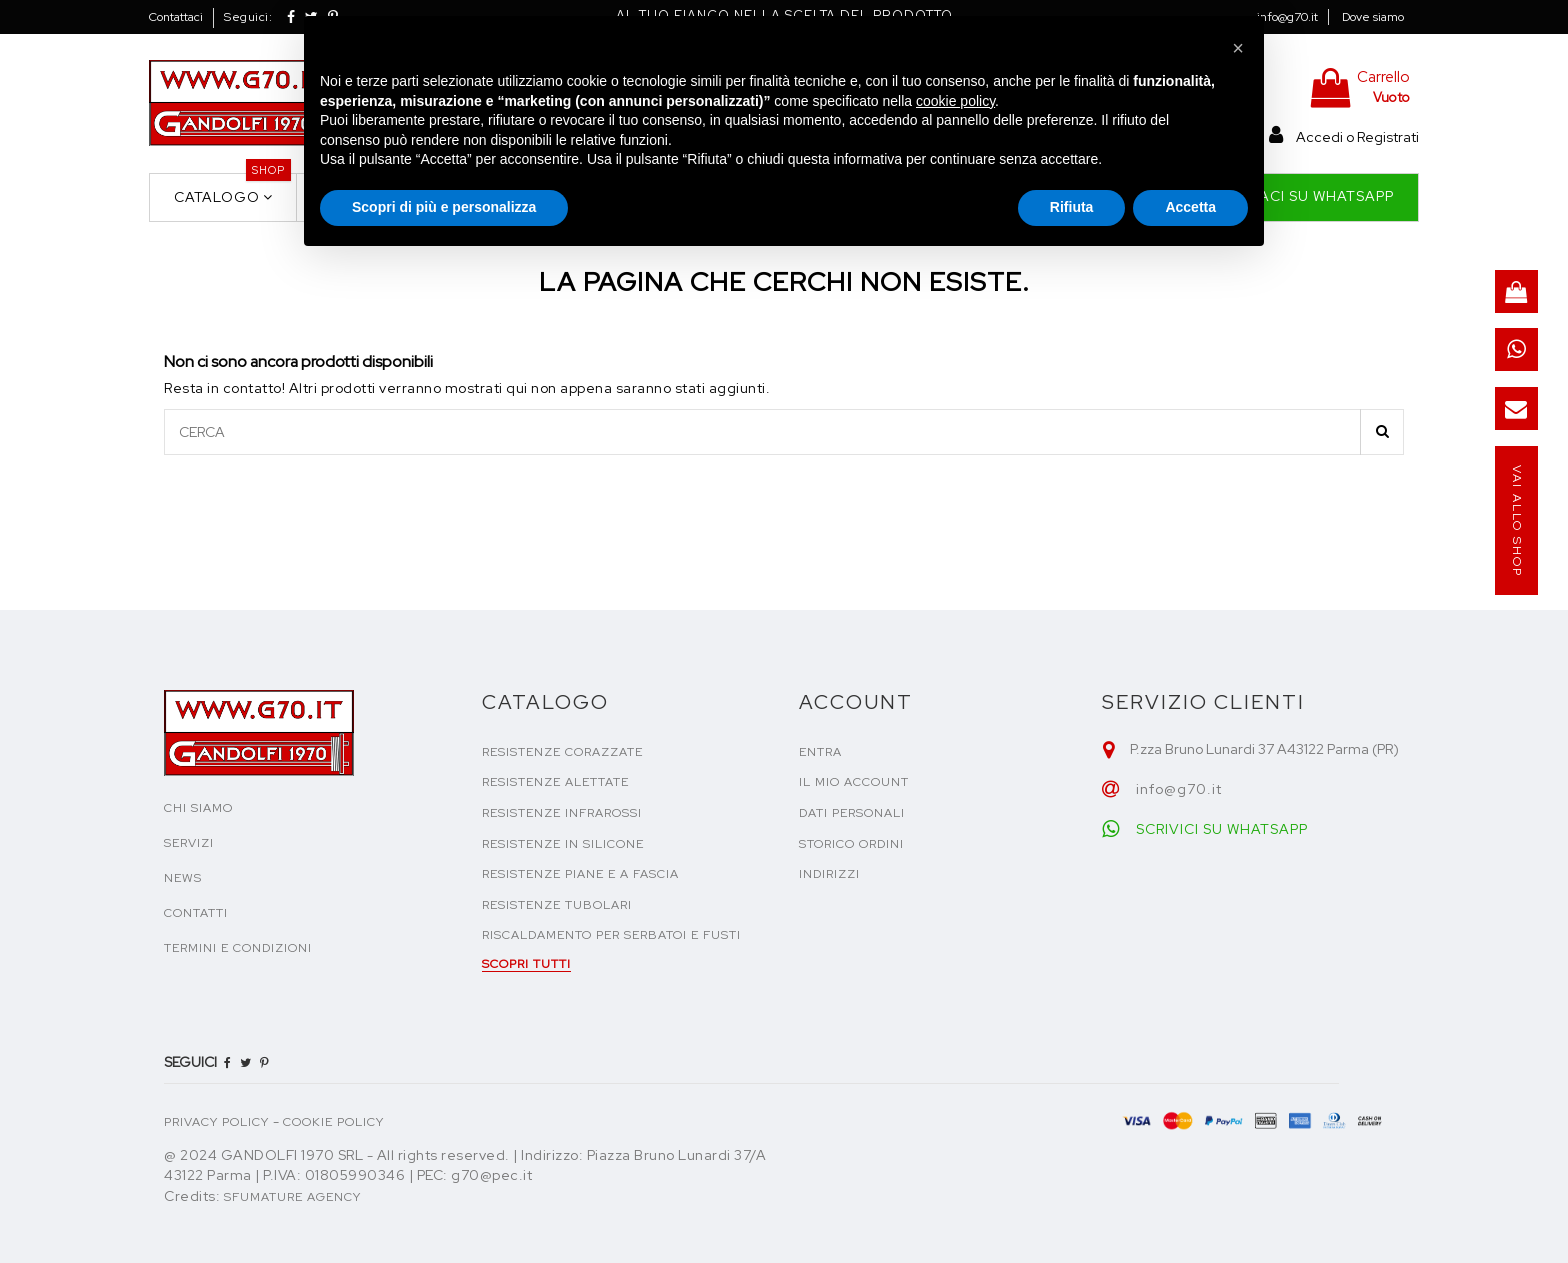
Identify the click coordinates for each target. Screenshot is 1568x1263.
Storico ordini (851, 844)
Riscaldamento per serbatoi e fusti (611, 935)
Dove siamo (1373, 17)
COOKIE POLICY (333, 1122)
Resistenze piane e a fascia (580, 874)
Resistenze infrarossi (562, 813)
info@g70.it (1287, 17)
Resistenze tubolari (557, 905)
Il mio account (854, 782)
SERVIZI (189, 843)
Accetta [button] (1190, 207)
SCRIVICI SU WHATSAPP (1222, 829)
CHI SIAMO (198, 808)
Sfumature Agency (292, 1197)
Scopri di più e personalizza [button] (444, 207)
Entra (820, 752)
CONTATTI (196, 913)
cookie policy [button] (955, 101)
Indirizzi (829, 874)
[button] (1238, 48)
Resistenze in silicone (563, 844)
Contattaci (176, 17)
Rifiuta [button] (1072, 207)
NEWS (183, 878)
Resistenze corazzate (562, 752)
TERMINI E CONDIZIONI (238, 948)
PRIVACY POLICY (216, 1122)
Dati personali (852, 813)
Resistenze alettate (555, 782)
